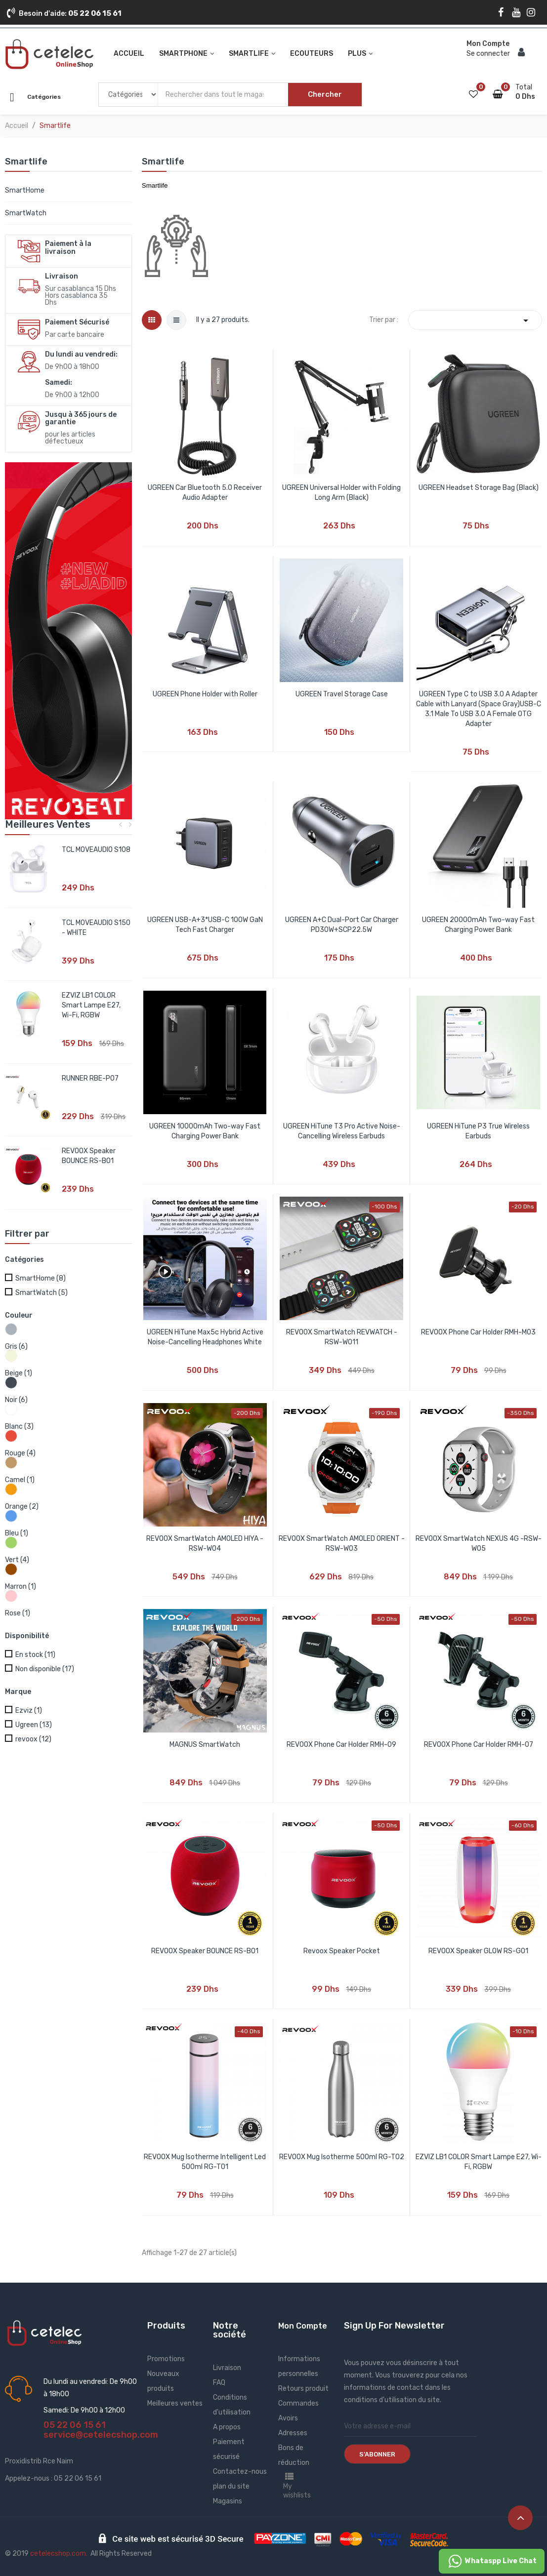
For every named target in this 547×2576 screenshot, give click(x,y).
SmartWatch (25, 213)
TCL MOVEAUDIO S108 (96, 849)
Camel (20, 1480)
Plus (357, 53)
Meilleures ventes (175, 2403)
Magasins (227, 2501)
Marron (20, 1586)
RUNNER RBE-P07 (90, 1078)
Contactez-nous (240, 2471)
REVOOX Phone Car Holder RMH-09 (341, 1744)
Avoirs (288, 2418)
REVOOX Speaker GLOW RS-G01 (478, 1951)
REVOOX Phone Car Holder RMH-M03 (478, 1332)
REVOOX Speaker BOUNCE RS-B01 (204, 1951)
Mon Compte (302, 2326)
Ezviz (28, 1710)
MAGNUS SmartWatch (204, 1744)
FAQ (219, 2382)
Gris (16, 1346)
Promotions (166, 2359)
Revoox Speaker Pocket (341, 1951)
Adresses (292, 2433)
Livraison (227, 2368)
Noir (16, 1400)
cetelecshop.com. (58, 2553)
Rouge (20, 1453)
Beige (18, 1373)
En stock (35, 1654)
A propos (227, 2427)
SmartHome (24, 190)
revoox (33, 1739)
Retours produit (303, 2388)
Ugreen (33, 1725)
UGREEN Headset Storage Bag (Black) (479, 487)
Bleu (16, 1533)
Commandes (298, 2403)
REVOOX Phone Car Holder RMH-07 (478, 1744)
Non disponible (44, 1669)
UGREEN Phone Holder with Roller (205, 694)
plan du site (231, 2486)
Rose (17, 1613)
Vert (17, 1560)
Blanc (19, 1426)
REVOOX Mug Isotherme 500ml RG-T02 (341, 2157)
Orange (22, 1506)
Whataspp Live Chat (492, 2561)
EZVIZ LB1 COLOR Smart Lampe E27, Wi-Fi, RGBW (91, 1005)
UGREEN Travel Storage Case (341, 694)
